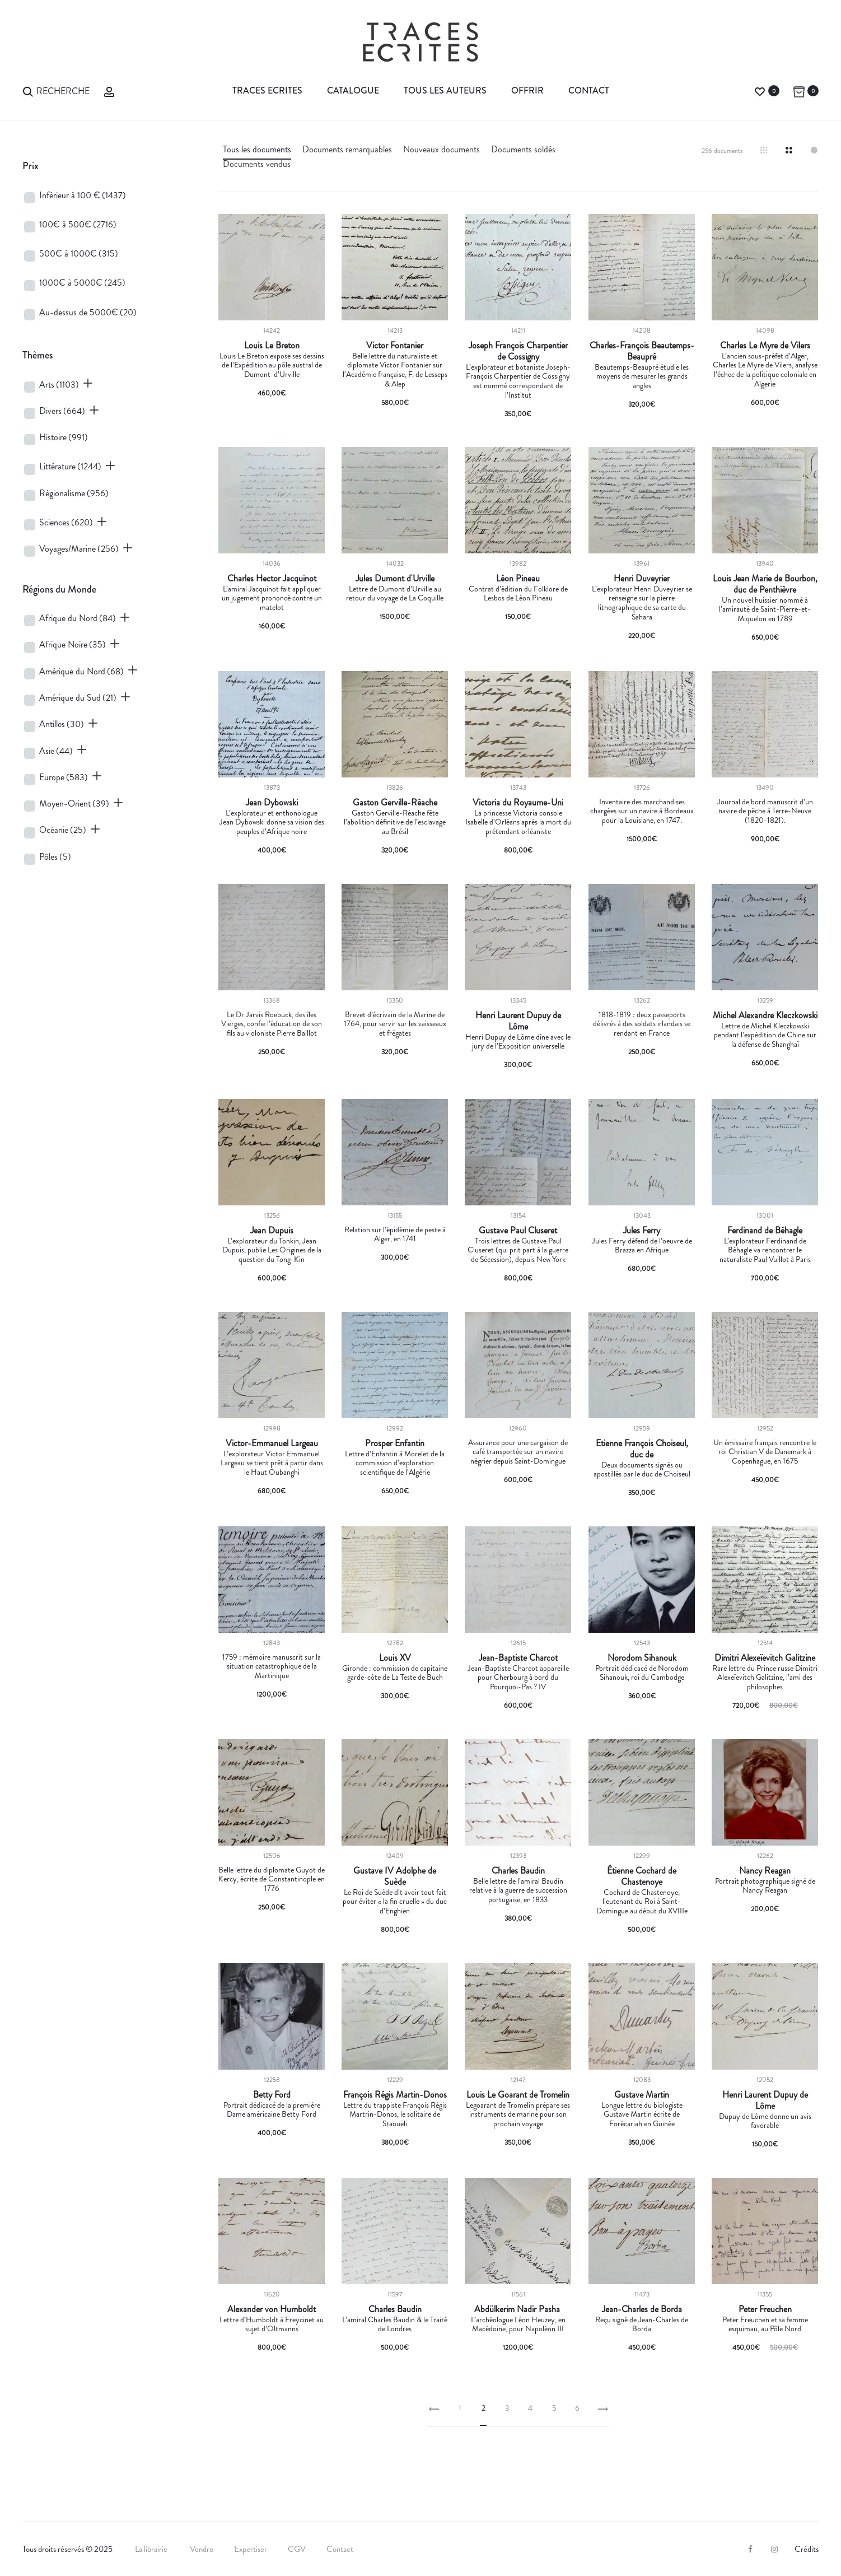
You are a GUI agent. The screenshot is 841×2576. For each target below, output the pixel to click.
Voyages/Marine (79, 548)
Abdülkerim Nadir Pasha (518, 2309)
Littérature (70, 466)
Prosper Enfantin (394, 1443)
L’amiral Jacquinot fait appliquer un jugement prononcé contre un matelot (272, 598)
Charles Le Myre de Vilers (765, 345)
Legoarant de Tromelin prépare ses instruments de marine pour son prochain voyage (518, 2114)
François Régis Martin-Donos (395, 2094)
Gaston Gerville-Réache (395, 802)
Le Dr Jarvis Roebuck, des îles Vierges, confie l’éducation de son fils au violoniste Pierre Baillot (271, 1024)
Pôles (55, 856)
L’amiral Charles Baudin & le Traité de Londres (394, 2324)
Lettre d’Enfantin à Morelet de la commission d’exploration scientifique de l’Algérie (395, 1463)
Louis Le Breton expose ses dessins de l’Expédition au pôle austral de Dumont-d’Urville (271, 365)
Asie (56, 750)
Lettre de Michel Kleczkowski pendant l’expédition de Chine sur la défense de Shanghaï (765, 1035)
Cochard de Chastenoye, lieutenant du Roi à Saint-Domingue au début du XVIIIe (642, 1901)
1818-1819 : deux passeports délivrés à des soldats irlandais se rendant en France (641, 1024)
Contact (588, 90)
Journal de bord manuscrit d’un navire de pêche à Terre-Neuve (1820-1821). (765, 811)
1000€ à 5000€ (82, 282)
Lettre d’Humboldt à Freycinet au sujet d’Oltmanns (271, 2324)
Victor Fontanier (394, 345)
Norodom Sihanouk (642, 1658)
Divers (62, 410)
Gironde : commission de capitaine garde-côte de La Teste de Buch (394, 1672)
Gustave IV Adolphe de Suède (394, 1876)
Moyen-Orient (74, 803)
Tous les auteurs (445, 90)
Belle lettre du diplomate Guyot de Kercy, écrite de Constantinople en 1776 (271, 1879)
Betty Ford (272, 2094)
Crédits (807, 2549)
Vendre (201, 2549)
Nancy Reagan (765, 1870)
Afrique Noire (72, 644)
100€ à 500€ (77, 224)
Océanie (62, 829)
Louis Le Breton (272, 345)
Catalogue (353, 90)
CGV (297, 2549)
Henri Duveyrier (642, 578)
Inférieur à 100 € (82, 195)
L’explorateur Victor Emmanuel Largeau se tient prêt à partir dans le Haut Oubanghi (272, 1463)
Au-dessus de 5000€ (88, 312)
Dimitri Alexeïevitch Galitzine (764, 1658)
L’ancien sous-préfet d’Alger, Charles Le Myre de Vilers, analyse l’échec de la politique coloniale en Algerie (765, 369)
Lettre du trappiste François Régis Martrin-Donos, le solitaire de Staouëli (395, 2114)
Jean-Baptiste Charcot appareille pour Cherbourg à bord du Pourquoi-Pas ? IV (518, 1677)
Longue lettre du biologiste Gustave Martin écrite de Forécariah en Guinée (642, 2114)
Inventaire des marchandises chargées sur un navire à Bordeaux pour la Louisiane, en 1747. (642, 811)
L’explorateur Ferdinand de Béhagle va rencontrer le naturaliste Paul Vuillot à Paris (765, 1250)
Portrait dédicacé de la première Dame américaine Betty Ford (271, 2109)
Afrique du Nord (77, 618)
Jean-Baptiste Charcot (518, 1658)
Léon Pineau (518, 578)
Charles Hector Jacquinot (271, 578)
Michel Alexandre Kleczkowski (765, 1015)
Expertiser (250, 2549)
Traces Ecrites (267, 90)
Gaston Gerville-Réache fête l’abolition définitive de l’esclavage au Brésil (395, 822)
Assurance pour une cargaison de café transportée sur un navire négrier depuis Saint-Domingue (518, 1452)
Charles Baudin (518, 1870)
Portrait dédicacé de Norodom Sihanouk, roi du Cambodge (642, 1672)
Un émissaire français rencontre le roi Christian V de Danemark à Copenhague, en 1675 (764, 1452)
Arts (59, 384)
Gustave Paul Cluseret (518, 1230)
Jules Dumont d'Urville (395, 578)
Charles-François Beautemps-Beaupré (642, 351)
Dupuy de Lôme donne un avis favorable (765, 2121)
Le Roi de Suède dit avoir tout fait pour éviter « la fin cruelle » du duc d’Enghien (395, 1901)
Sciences (66, 522)
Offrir (527, 90)
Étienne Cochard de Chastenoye (641, 1876)
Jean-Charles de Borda (642, 2309)
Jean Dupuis (271, 1230)
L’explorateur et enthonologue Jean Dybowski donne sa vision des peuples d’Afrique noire (271, 822)
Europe (63, 777)
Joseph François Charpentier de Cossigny (518, 351)
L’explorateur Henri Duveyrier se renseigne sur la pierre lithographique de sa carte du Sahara (642, 602)
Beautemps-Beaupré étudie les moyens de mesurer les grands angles (642, 376)
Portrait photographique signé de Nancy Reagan (765, 1885)
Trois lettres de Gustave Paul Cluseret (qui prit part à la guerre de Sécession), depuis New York (518, 1250)
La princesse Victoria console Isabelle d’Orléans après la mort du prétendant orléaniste (518, 822)
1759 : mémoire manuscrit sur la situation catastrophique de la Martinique (271, 1666)
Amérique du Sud (77, 697)
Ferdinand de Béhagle (764, 1230)
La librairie (152, 2549)
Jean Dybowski (272, 802)
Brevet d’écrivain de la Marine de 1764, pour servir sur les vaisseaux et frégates (395, 1024)
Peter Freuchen (765, 2309)
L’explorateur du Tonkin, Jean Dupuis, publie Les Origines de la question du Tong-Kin (271, 1250)
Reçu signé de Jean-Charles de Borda (641, 2324)
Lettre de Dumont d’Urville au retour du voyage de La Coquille (394, 593)
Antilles (61, 724)
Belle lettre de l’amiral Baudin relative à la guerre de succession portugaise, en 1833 (518, 1890)
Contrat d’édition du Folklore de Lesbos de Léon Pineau (518, 593)
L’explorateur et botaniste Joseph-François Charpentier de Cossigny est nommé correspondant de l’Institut (518, 380)
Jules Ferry (641, 1230)
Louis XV (395, 1658)
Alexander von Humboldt (271, 2309)
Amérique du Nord (81, 671)
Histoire (63, 437)
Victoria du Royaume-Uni (518, 802)
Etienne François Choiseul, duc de (642, 1449)
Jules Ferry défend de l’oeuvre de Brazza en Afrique (642, 1245)
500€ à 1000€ (78, 253)
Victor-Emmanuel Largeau (272, 1443)
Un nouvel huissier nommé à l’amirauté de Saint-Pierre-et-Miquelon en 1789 (765, 609)
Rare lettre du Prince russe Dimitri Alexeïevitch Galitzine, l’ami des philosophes (764, 1677)
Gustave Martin (641, 2094)
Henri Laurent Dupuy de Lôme (518, 1021)
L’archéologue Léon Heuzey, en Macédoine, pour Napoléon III (518, 2324)
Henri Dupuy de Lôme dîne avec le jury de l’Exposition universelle (518, 1041)
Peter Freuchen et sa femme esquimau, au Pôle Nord (765, 2324)
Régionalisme (74, 493)
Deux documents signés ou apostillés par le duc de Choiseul (642, 1469)
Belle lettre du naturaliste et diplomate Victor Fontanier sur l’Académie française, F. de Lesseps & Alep (395, 369)
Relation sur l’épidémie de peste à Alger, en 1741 (395, 1234)
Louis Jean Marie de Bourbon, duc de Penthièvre (765, 584)
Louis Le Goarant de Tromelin (517, 2094)
